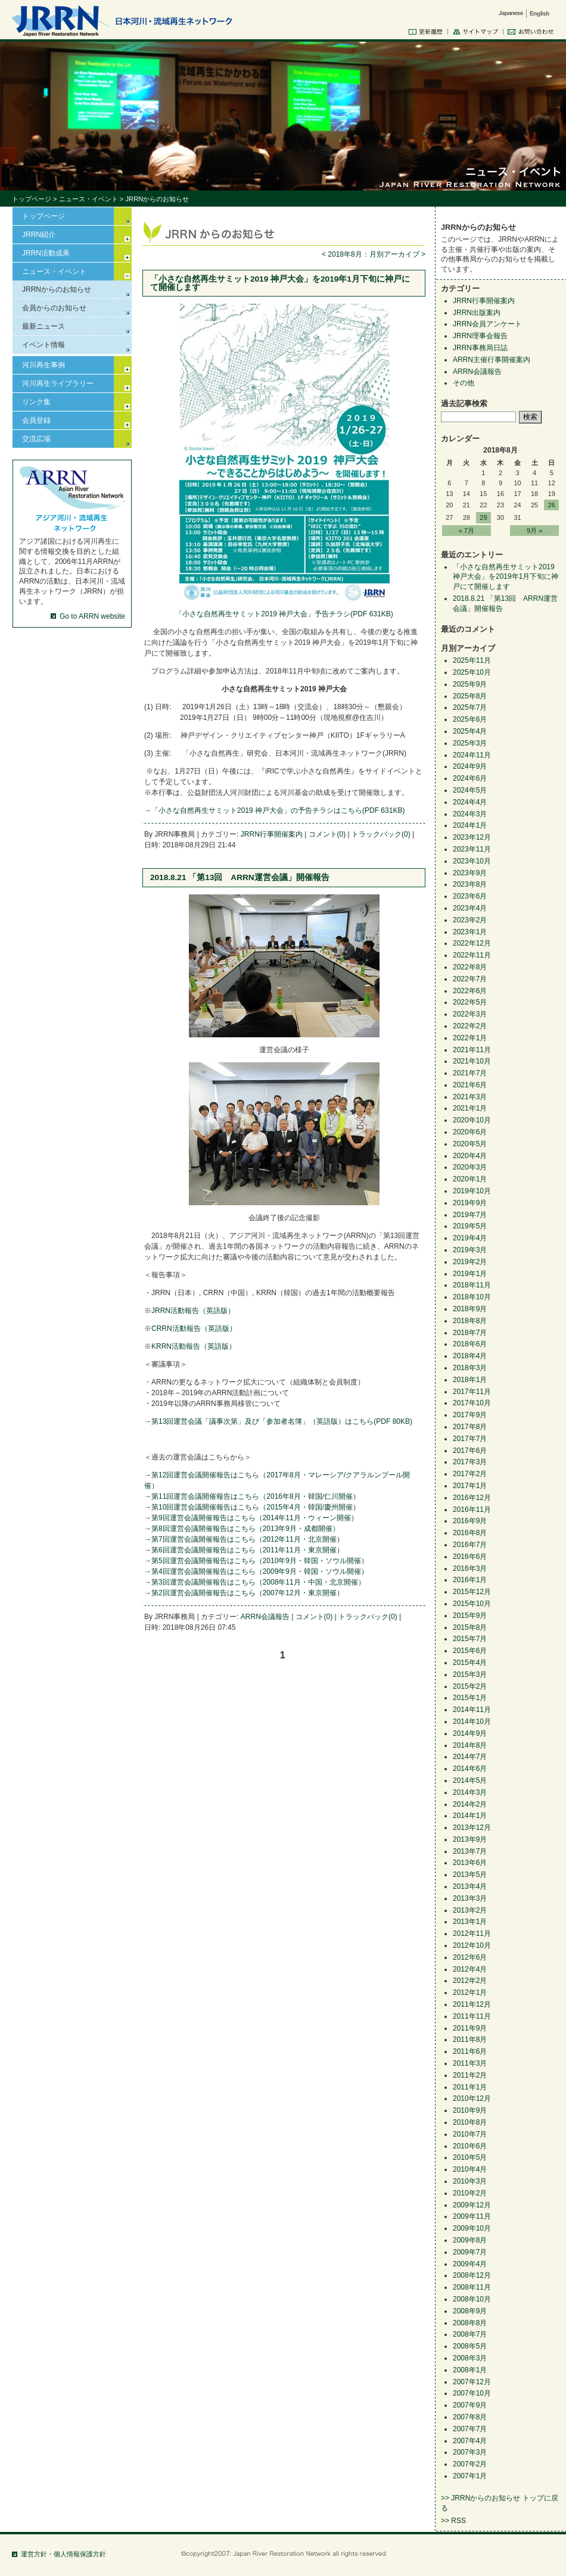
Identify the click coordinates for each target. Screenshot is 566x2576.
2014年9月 (470, 1733)
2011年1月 (470, 2087)
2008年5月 (470, 2346)
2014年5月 (470, 1780)
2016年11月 (472, 1509)
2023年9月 (470, 873)
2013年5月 (470, 1874)
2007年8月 (470, 2417)
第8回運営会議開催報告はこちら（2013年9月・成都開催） (245, 1528)
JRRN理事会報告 (480, 336)
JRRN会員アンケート (487, 324)
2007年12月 (472, 2382)
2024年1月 (470, 825)
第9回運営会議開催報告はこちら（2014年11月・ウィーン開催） (254, 1518)
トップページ (31, 198)
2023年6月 (470, 896)
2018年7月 (470, 1332)
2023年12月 (472, 837)
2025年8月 (470, 696)
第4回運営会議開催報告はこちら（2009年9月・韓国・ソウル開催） (259, 1571)
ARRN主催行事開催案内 (491, 359)
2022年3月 (470, 1014)
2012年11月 (472, 1933)
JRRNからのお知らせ (56, 289)
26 (551, 505)
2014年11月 (472, 1709)
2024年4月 (470, 802)
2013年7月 (470, 1851)
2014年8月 (470, 1745)
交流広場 (36, 439)
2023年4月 (470, 908)
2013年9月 (470, 1839)
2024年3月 (470, 814)
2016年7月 (470, 1544)
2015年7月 (470, 1639)
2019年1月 (470, 1274)
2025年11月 (472, 660)
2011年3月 (470, 2063)
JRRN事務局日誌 (480, 348)
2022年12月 (472, 943)
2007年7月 (470, 2429)
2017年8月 (470, 1427)
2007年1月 (470, 2476)
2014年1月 (470, 1815)
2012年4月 (470, 1969)
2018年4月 (470, 1356)
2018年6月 (470, 1344)
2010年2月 (470, 2193)
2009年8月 (470, 2240)
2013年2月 (470, 1910)
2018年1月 (470, 1380)
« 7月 (466, 530)
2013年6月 (470, 1862)
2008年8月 (470, 2323)
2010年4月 (470, 2169)
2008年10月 (472, 2299)
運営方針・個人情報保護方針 (63, 2554)
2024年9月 (470, 766)
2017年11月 (472, 1391)
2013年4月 (470, 1886)
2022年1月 (470, 1038)
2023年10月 (472, 861)
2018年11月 (472, 1285)
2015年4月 (470, 1662)
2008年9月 (470, 2311)
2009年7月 (470, 2252)
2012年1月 (470, 1992)
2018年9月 (470, 1309)
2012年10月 (472, 1945)
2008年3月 (470, 2358)
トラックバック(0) (381, 834)
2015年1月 (470, 1698)
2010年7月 (470, 2134)
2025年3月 (470, 743)
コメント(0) (327, 834)
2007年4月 (470, 2441)
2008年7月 (470, 2334)
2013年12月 (472, 1827)
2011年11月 (472, 2016)
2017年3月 (470, 1462)
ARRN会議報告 (265, 1617)
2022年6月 (470, 991)
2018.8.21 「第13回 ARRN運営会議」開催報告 (239, 877)
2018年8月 (470, 1321)
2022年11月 (472, 955)
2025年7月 (470, 707)
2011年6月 (470, 2051)
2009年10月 (472, 2228)
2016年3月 (470, 1568)
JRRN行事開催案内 (272, 834)
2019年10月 (472, 1191)
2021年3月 (470, 1097)
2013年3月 (470, 1898)
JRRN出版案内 (476, 312)
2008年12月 (472, 2275)
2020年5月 (470, 1144)
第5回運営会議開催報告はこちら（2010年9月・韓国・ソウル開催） (259, 1561)
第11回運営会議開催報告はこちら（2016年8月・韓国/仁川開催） (255, 1496)
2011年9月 (470, 2028)
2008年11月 (472, 2287)
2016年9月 (470, 1521)
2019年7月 (470, 1215)
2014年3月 (470, 1792)
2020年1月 (470, 1179)
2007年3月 (470, 2452)
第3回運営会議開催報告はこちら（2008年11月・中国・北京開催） (258, 1582)
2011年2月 (470, 2075)
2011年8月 (470, 2039)
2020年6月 (470, 1132)
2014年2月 (470, 1804)
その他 (463, 383)
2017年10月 (472, 1403)
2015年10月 (472, 1603)
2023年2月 (470, 920)
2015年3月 (470, 1674)
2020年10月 (472, 1120)
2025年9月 (470, 684)
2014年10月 (472, 1721)
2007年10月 (472, 2393)
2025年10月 (472, 672)
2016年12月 (472, 1497)
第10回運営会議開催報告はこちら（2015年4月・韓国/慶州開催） (255, 1507)
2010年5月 (470, 2157)
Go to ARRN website (92, 616)
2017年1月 (470, 1486)
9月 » (534, 530)
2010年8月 (470, 2122)
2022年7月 (470, 979)
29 (483, 517)
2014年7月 (470, 1756)
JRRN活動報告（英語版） (193, 1310)
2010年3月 (470, 2181)
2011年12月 (472, 2004)
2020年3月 (470, 1167)
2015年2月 (470, 1686)
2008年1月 (470, 2370)
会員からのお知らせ (54, 308)
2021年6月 (470, 1085)
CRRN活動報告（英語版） (194, 1328)
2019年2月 (470, 1262)
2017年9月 (470, 1415)
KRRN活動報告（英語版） (193, 1346)
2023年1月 (470, 932)
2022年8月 (470, 967)
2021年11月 (472, 1050)
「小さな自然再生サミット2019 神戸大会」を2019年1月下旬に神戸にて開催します (280, 283)
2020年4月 (470, 1156)
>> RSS (453, 2520)
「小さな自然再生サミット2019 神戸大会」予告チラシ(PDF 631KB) (284, 614)
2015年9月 (470, 1615)
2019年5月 (470, 1226)
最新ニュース (43, 326)
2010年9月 (470, 2110)
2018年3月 (470, 1368)
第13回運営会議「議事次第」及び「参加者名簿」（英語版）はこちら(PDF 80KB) (281, 1421)
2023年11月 (472, 849)
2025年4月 (470, 731)
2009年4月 (470, 2264)
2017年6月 (470, 1450)
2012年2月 (470, 1980)
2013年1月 (470, 1921)
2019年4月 (470, 1238)
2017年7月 (470, 1438)
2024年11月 (472, 755)
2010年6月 (470, 2146)
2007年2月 (470, 2464)
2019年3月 (470, 1250)
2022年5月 (470, 1002)
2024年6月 (470, 778)
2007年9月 (470, 2405)
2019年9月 (470, 1203)
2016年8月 (470, 1533)
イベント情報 (43, 345)
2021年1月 (470, 1108)
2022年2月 (470, 1026)
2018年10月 (472, 1297)
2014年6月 (470, 1768)
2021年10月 (472, 1061)
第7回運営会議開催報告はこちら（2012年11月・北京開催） (247, 1539)
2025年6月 (470, 719)
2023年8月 (470, 884)
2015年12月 (472, 1592)
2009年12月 (472, 2205)
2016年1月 (470, 1580)
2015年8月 (470, 1627)
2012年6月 (470, 1957)
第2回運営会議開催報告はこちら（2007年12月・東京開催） (247, 1593)
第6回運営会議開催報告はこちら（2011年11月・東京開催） (247, 1550)
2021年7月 (470, 1073)
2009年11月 (472, 2216)
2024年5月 (470, 790)
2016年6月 (470, 1556)
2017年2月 (470, 1474)
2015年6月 (470, 1650)
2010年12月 (472, 2098)
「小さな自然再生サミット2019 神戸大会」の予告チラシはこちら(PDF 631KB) (278, 810)
